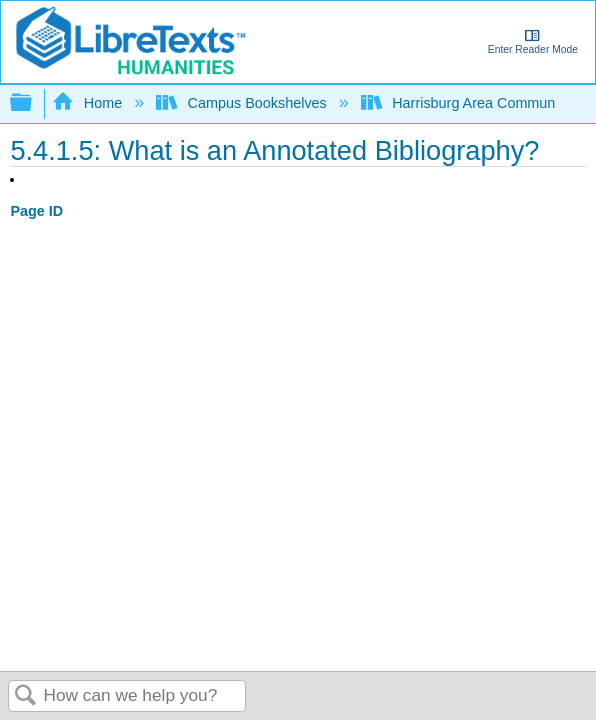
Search (26, 696)
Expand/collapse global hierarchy (34, 103)
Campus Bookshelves (243, 103)
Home (89, 103)
